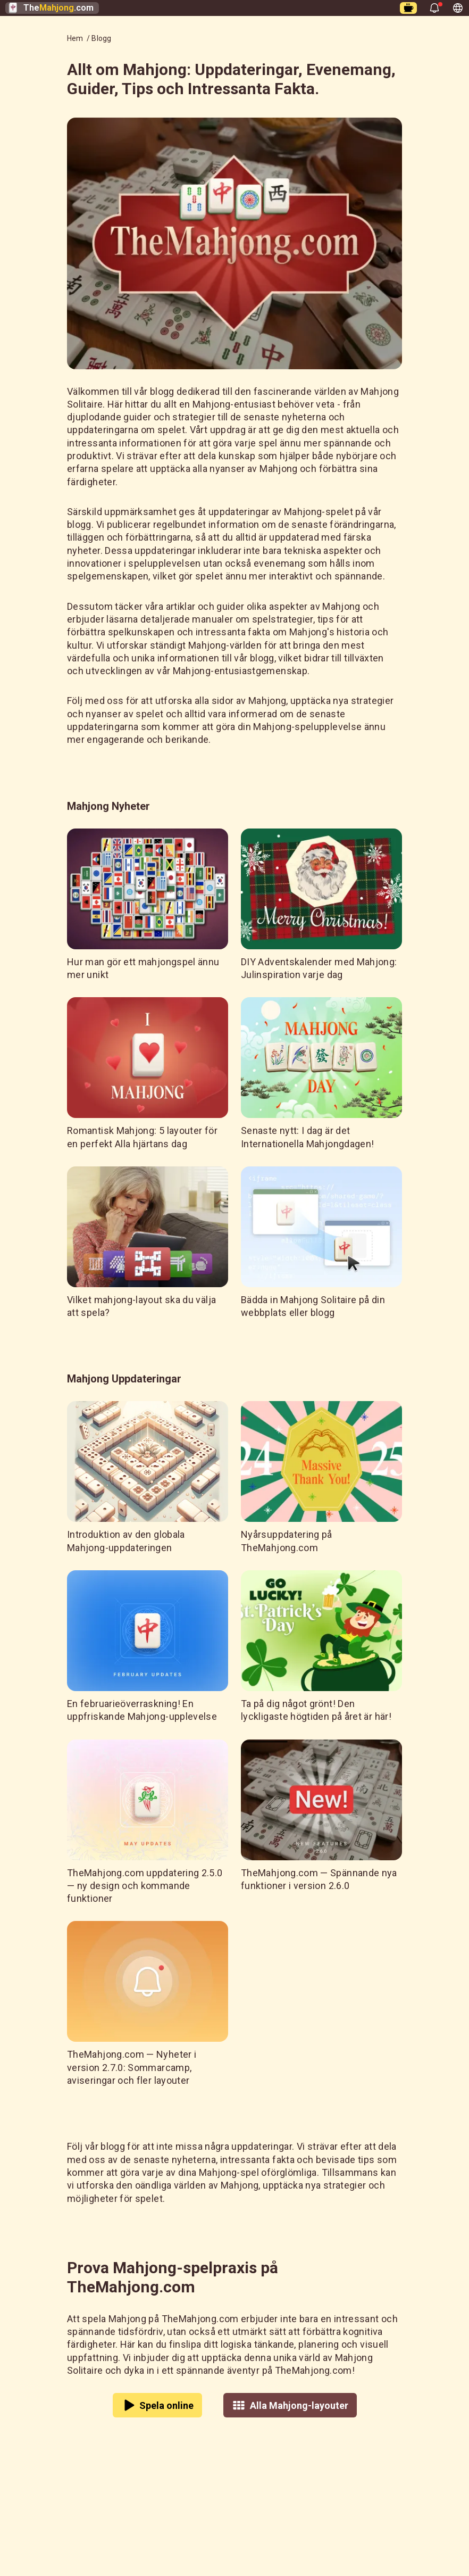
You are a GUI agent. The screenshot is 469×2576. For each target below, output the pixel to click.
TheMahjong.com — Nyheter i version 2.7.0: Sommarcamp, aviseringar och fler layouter (131, 2067)
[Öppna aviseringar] (434, 8)
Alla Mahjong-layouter (290, 2405)
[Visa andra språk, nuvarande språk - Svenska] (458, 8)
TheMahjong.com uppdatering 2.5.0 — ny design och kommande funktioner (145, 1885)
